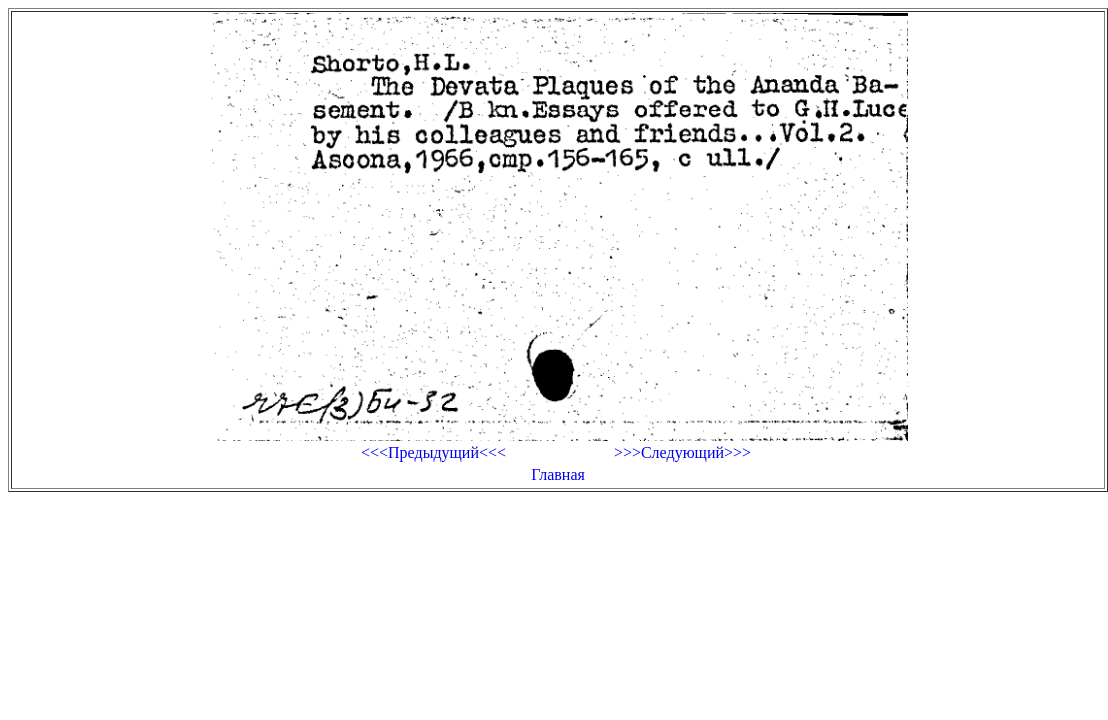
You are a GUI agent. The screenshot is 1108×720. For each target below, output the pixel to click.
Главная (558, 474)
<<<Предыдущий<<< (433, 452)
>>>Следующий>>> (682, 452)
